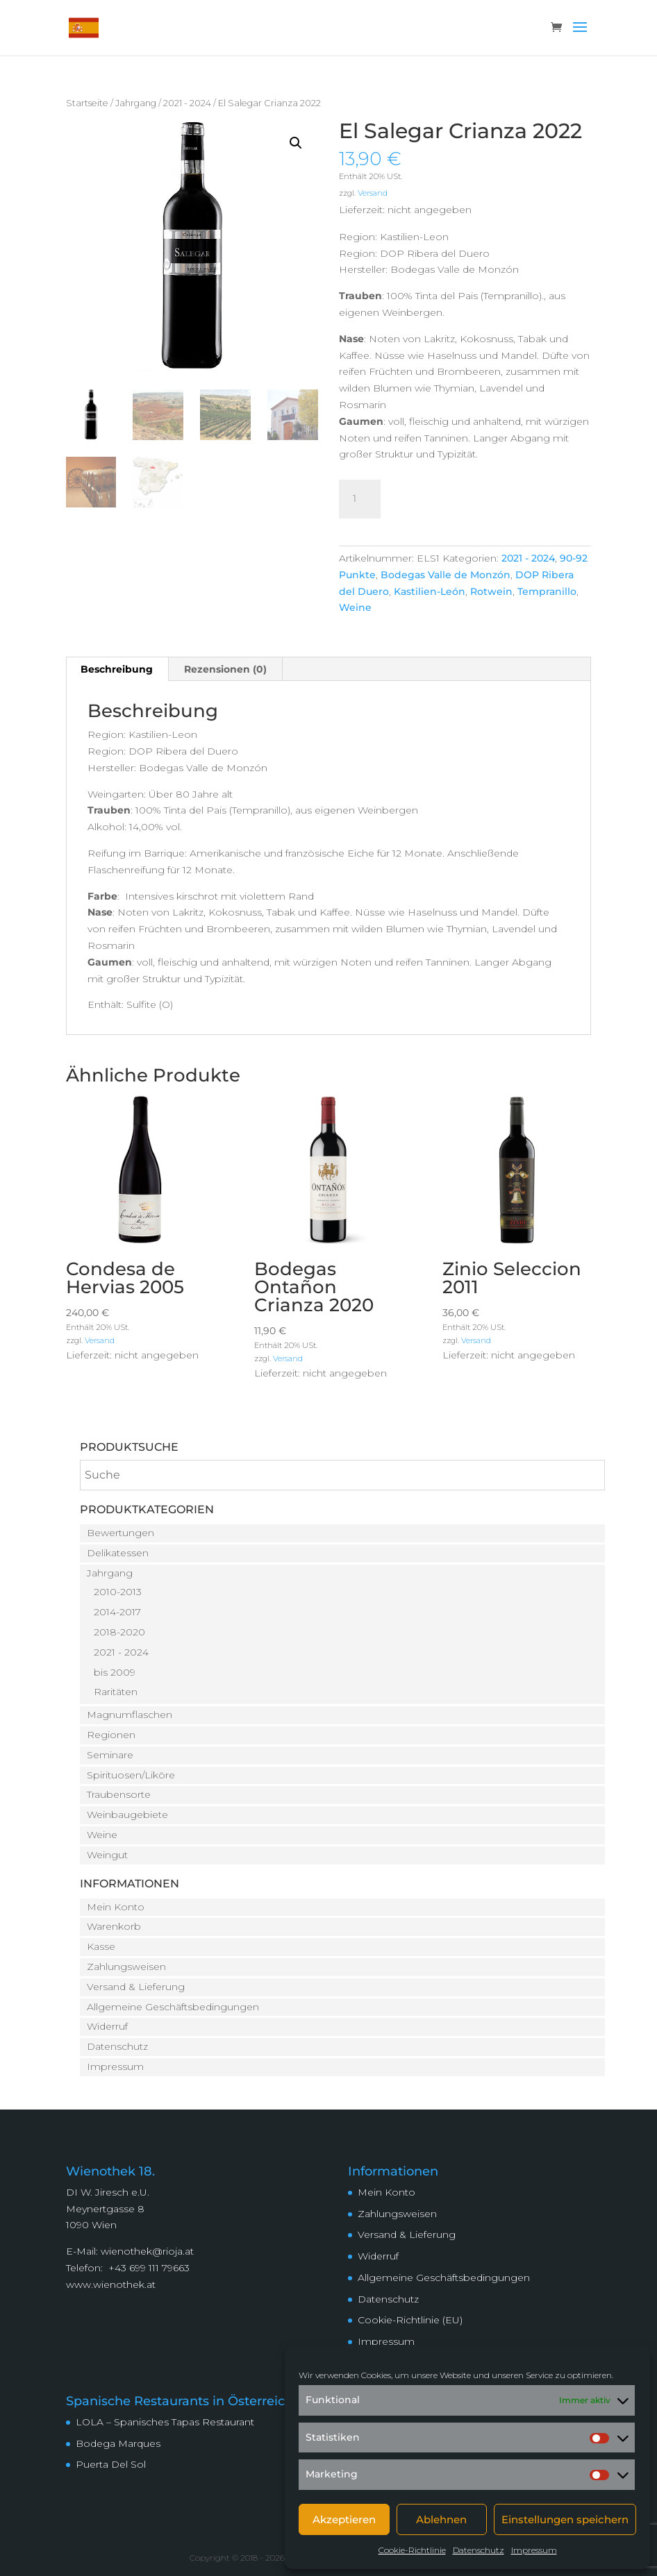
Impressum (534, 2550)
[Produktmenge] (360, 499)
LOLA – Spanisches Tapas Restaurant (165, 2422)
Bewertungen (120, 1532)
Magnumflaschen (129, 1714)
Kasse (101, 1946)
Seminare (110, 1755)
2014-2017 (117, 1612)
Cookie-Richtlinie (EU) (410, 2320)
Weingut (107, 1855)
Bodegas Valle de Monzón (445, 575)
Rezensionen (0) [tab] (225, 669)
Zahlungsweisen (126, 1966)
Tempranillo (546, 591)
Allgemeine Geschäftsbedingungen (173, 2007)
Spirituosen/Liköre (131, 1775)
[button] (295, 143)
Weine (355, 607)
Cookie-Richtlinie (412, 2550)
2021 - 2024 (187, 103)
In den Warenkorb (474, 497)
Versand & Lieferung (136, 1986)
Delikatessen (118, 1553)
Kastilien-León (429, 591)
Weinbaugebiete (127, 1814)
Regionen (111, 1734)
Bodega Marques (118, 2443)
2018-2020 (119, 1632)
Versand (373, 193)
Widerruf (107, 2026)
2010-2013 (118, 1591)
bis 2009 (114, 1672)
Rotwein (491, 591)
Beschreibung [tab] (117, 669)
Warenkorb (114, 1926)
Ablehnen (441, 2519)
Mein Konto (115, 1907)
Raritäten (116, 1691)
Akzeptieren (344, 2519)
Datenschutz (478, 2550)
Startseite (87, 103)
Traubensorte (119, 1794)
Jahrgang (135, 103)
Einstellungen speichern (565, 2519)
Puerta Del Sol (111, 2464)
